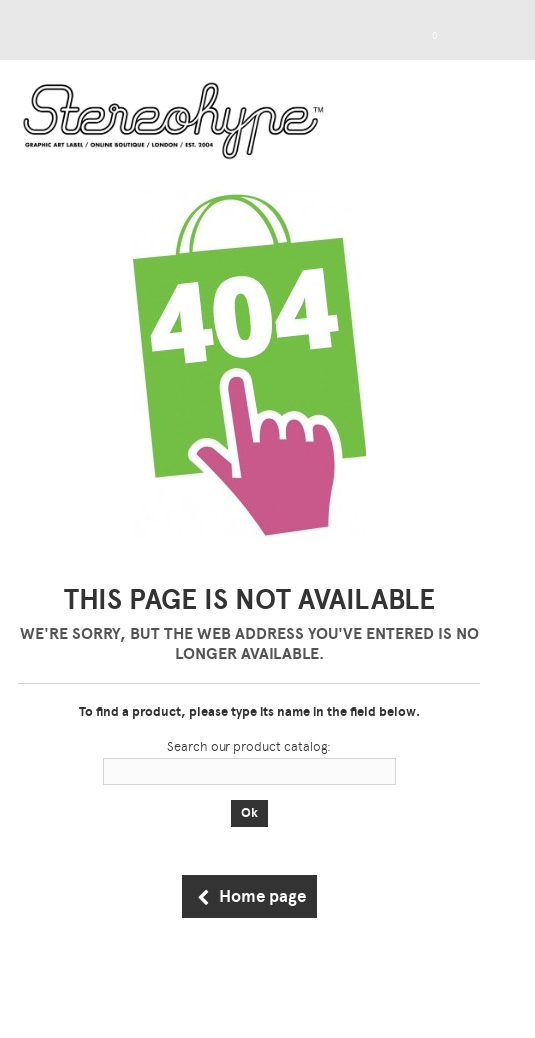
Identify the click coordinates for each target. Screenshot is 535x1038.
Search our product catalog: (249, 746)
